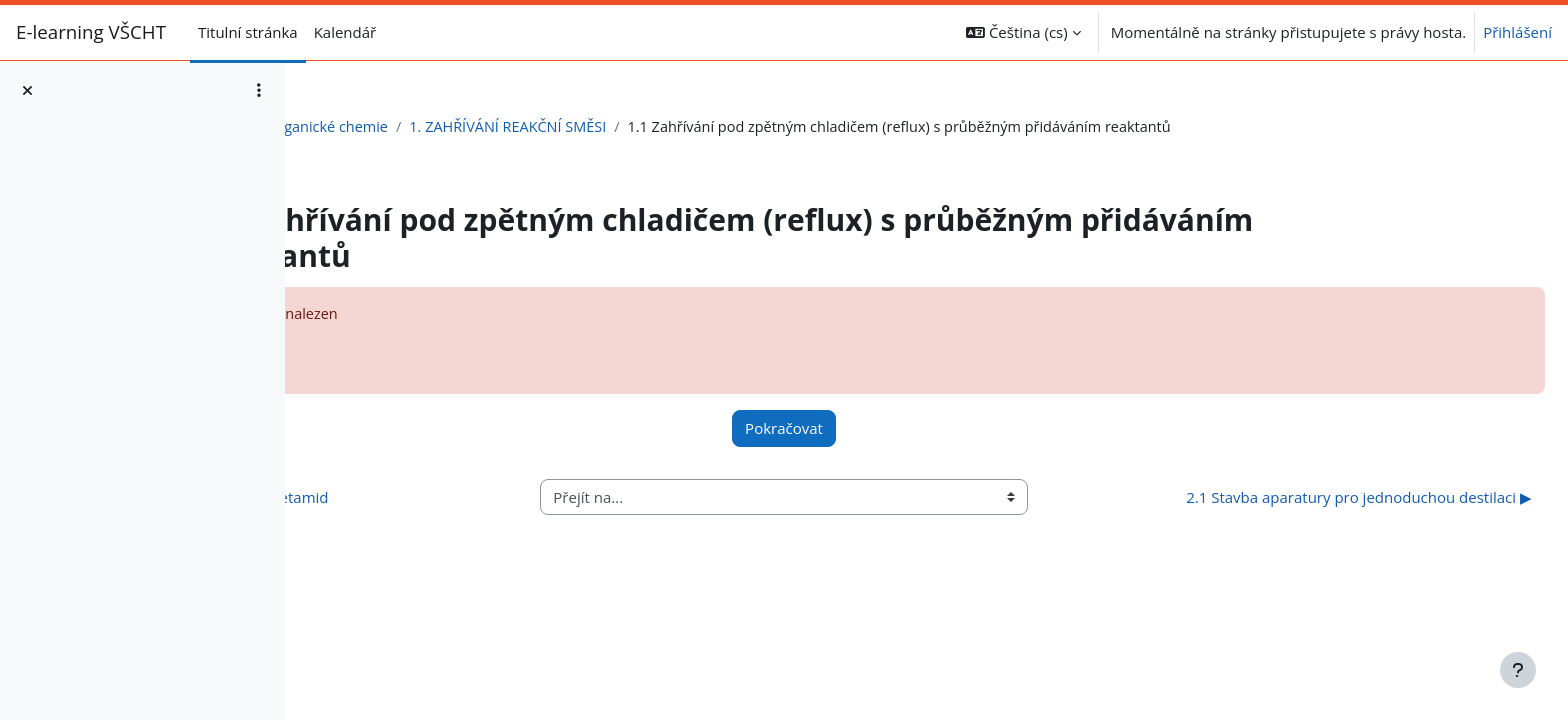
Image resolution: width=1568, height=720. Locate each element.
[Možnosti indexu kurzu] (259, 90)
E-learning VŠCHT (91, 31)
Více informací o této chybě (446, 353)
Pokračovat (911, 431)
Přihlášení (1517, 32)
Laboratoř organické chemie (424, 127)
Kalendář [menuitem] (345, 32)
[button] (1023, 32)
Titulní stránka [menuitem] (248, 32)
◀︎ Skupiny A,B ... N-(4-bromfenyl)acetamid (483, 510)
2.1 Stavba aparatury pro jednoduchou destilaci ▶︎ (1314, 510)
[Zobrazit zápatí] (1518, 670)
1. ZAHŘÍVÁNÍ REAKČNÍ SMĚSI (645, 127)
